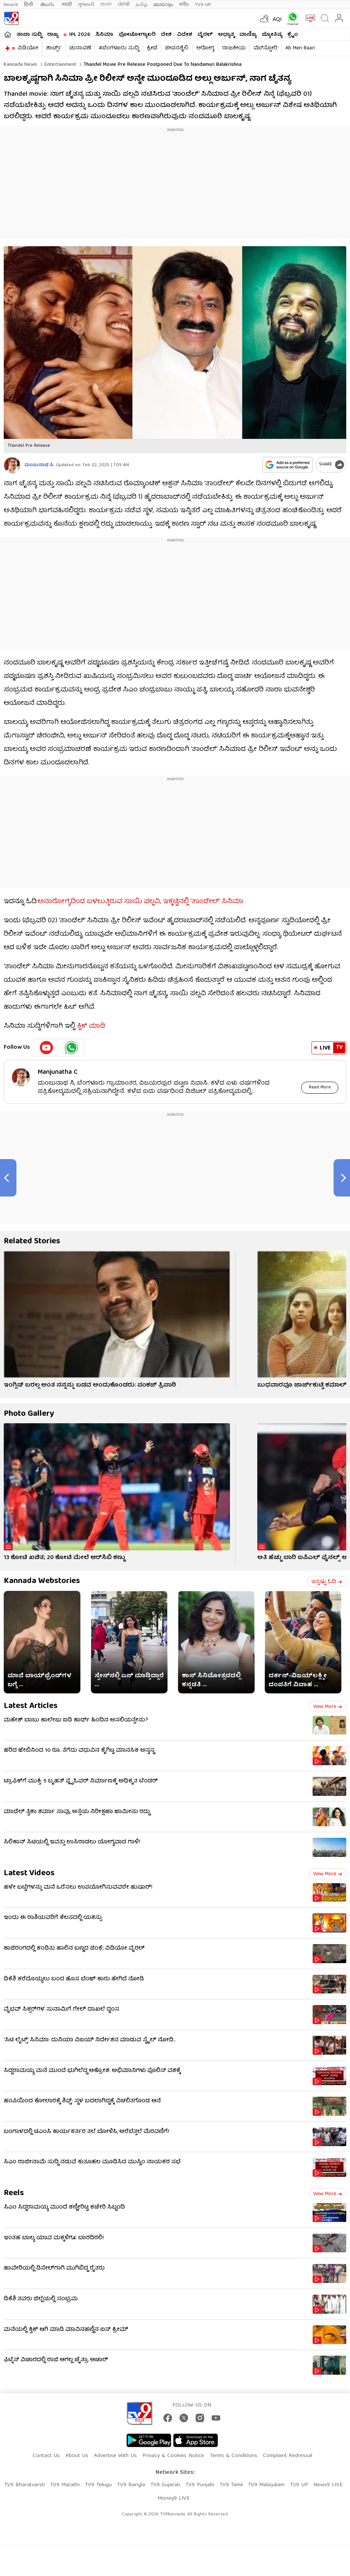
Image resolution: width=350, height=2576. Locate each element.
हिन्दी (29, 5)
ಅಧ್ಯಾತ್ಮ (226, 34)
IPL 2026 (79, 34)
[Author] (12, 465)
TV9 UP (299, 2485)
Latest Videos (29, 1873)
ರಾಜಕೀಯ (234, 48)
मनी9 (184, 5)
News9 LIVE (328, 2485)
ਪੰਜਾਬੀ (124, 5)
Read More (320, 1087)
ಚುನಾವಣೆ (80, 48)
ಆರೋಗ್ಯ (205, 48)
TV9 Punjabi (199, 2485)
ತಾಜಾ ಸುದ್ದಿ (29, 34)
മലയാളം (163, 5)
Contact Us (46, 2456)
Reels (14, 2193)
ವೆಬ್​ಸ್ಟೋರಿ (265, 48)
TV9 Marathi (65, 2485)
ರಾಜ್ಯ (52, 34)
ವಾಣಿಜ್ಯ (248, 34)
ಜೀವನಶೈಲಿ (176, 48)
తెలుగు (48, 5)
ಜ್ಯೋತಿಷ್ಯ (272, 34)
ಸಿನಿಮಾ (104, 34)
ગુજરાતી (86, 5)
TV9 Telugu (98, 2485)
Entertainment (59, 64)
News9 (11, 5)
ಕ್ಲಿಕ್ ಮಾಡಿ (91, 1026)
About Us (76, 2456)
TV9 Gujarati (165, 2485)
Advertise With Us (115, 2456)
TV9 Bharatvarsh (24, 2485)
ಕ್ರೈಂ (293, 34)
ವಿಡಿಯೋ (28, 48)
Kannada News (20, 64)
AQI (277, 20)
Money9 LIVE (173, 2498)
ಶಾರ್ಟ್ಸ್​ (53, 48)
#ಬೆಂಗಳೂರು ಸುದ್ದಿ (119, 48)
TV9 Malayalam (266, 2485)
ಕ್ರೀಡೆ (152, 48)
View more (327, 1706)
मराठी (67, 5)
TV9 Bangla (131, 2485)
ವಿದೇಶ (184, 34)
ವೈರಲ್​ (205, 34)
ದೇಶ (166, 34)
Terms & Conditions (233, 2456)
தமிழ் (141, 5)
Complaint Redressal (287, 2456)
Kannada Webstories (42, 1581)
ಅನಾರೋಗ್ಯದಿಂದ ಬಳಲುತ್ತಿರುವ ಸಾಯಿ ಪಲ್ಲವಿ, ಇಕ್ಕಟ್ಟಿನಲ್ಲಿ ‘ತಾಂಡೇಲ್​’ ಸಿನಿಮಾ (140, 902)
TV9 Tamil (231, 2485)
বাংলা (106, 5)
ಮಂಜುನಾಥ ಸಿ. (39, 465)
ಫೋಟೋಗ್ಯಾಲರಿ (137, 34)
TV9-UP (203, 5)
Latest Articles (31, 1706)
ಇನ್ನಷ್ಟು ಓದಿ (326, 1581)
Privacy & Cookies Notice (173, 2456)
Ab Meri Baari (300, 48)
